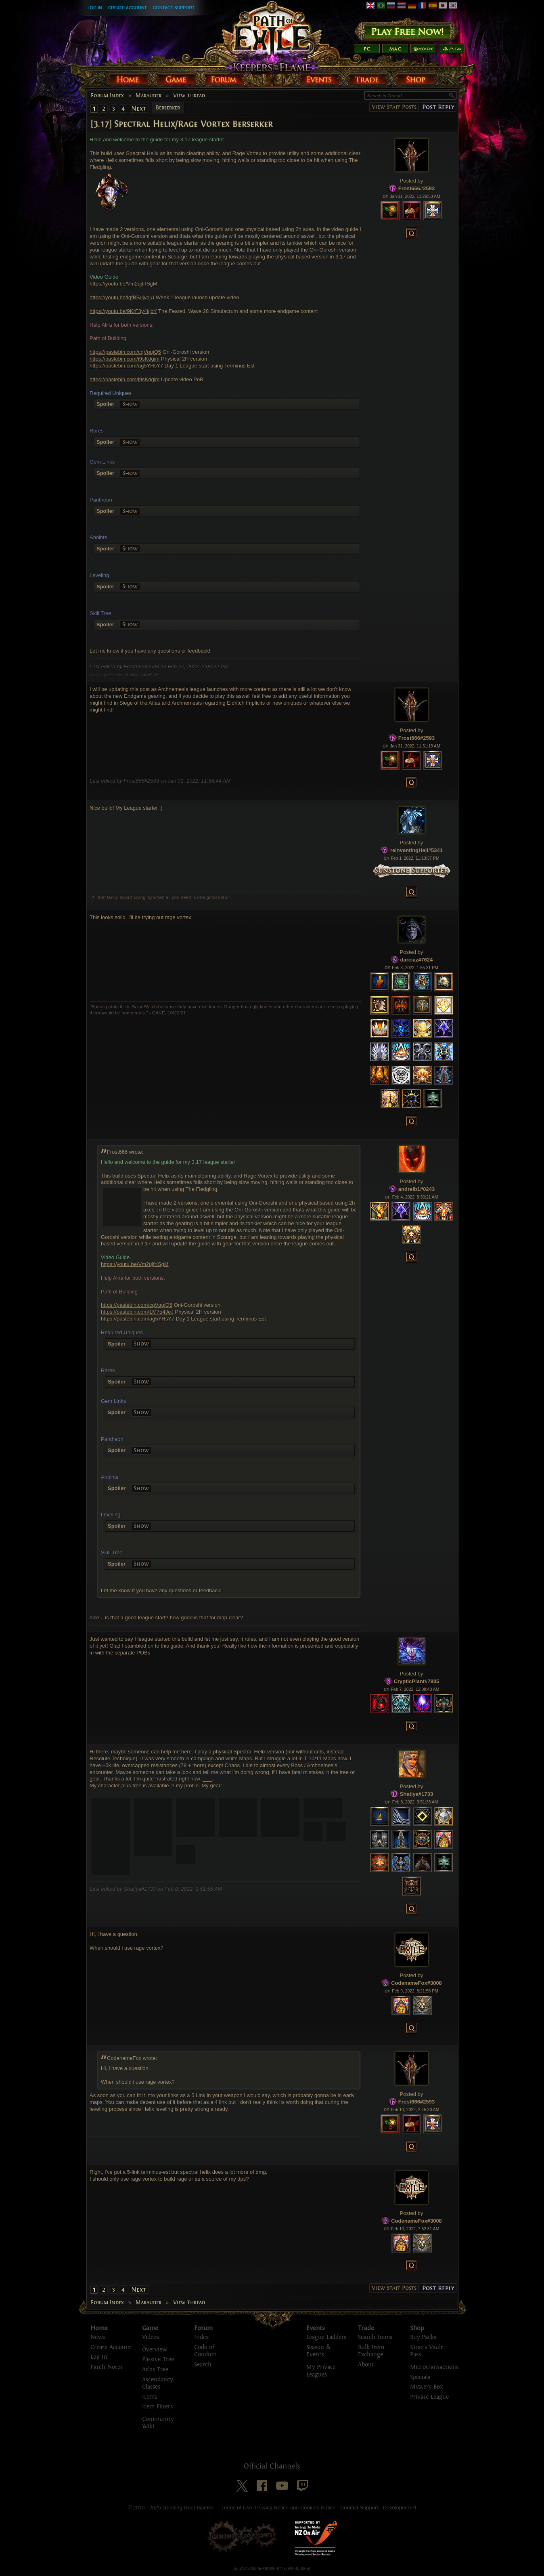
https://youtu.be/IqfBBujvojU (122, 297)
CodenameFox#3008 (416, 1983)
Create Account (127, 7)
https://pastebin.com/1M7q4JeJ (137, 1312)
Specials (420, 2377)
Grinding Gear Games (188, 2508)
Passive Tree (158, 2359)
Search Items (375, 2337)
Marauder (148, 95)
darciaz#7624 (416, 960)
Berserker (168, 108)
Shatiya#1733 (416, 1794)
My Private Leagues (320, 2371)
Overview (154, 2349)
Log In (95, 7)
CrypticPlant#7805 (416, 1681)
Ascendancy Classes (157, 2383)
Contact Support (174, 7)
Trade (366, 2328)
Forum (203, 2328)
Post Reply (438, 107)
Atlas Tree (155, 2369)
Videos (150, 2337)
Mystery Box (426, 2386)
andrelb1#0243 (416, 1189)
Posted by (411, 181)
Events (315, 2328)
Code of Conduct (205, 2351)
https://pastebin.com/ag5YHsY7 (126, 366)
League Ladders (326, 2337)
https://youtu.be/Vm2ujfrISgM (123, 284)
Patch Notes (106, 2367)
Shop (417, 2328)
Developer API (399, 2508)
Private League (429, 2396)
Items (149, 2396)
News (97, 2337)
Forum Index (107, 95)
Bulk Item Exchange (371, 2351)
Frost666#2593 (416, 188)
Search (202, 2364)
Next (138, 108)
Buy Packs (423, 2337)
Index (201, 2337)
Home (99, 2328)
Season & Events (318, 2351)
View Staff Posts (394, 106)
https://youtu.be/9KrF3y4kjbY (123, 311)
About (366, 2364)
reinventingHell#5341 (416, 850)
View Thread (189, 95)
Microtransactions (434, 2367)
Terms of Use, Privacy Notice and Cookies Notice (278, 2508)
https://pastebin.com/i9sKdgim (124, 359)
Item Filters (157, 2406)
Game (150, 2328)
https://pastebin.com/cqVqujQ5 (125, 352)
